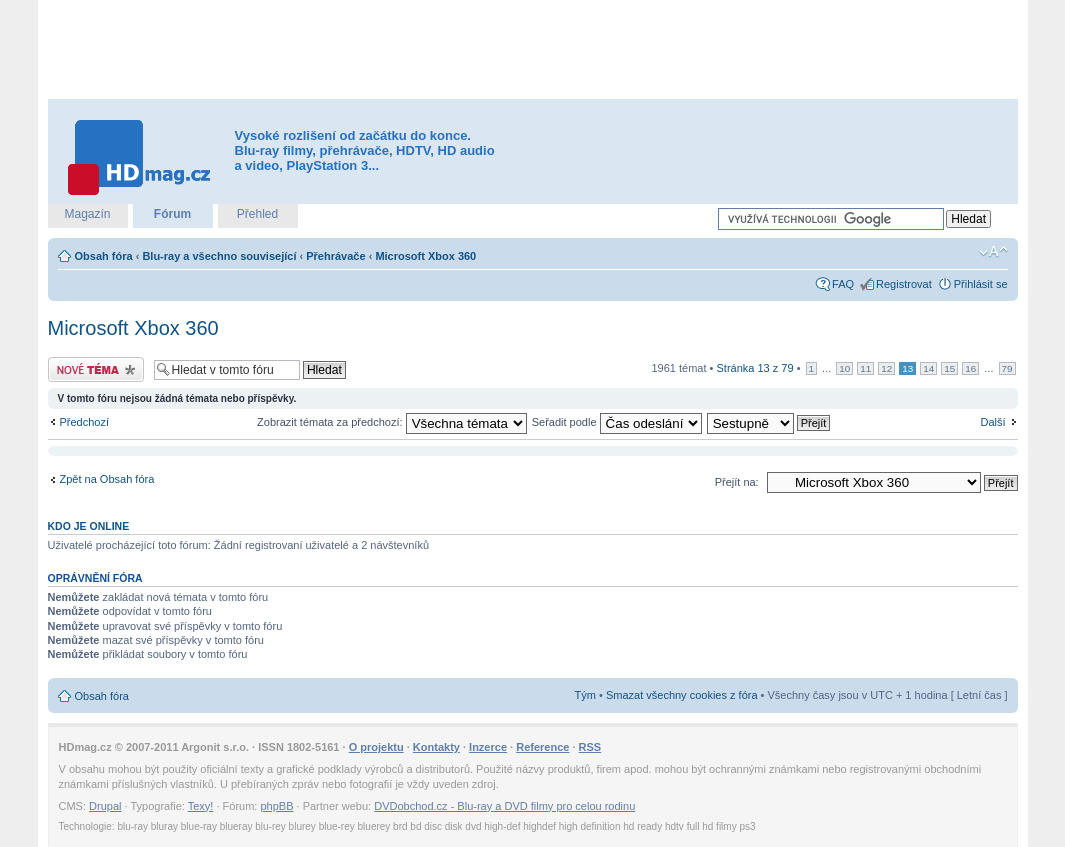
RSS (590, 747)
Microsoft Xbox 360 (425, 256)
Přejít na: (737, 482)
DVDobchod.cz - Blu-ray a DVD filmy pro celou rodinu (504, 806)
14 (928, 368)
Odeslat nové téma (96, 369)
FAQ (843, 284)
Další (992, 422)
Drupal (105, 806)
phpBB (276, 806)
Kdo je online (89, 526)
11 (865, 368)
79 (1007, 368)
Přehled (257, 214)
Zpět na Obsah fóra (107, 479)
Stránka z (755, 368)
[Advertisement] (533, 50)
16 (970, 368)
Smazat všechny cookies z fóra (682, 695)
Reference (542, 747)
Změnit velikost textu (993, 252)
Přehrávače (335, 256)
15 (949, 368)
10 (844, 368)
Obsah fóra (104, 256)
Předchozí (85, 422)
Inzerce (488, 747)
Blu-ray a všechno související (219, 256)
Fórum (172, 214)
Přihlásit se (981, 284)
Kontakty (436, 747)
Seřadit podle (617, 422)
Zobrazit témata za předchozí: (392, 422)
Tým (585, 695)
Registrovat (904, 284)
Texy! (201, 806)
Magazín (87, 214)
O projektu (376, 747)
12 (886, 368)
